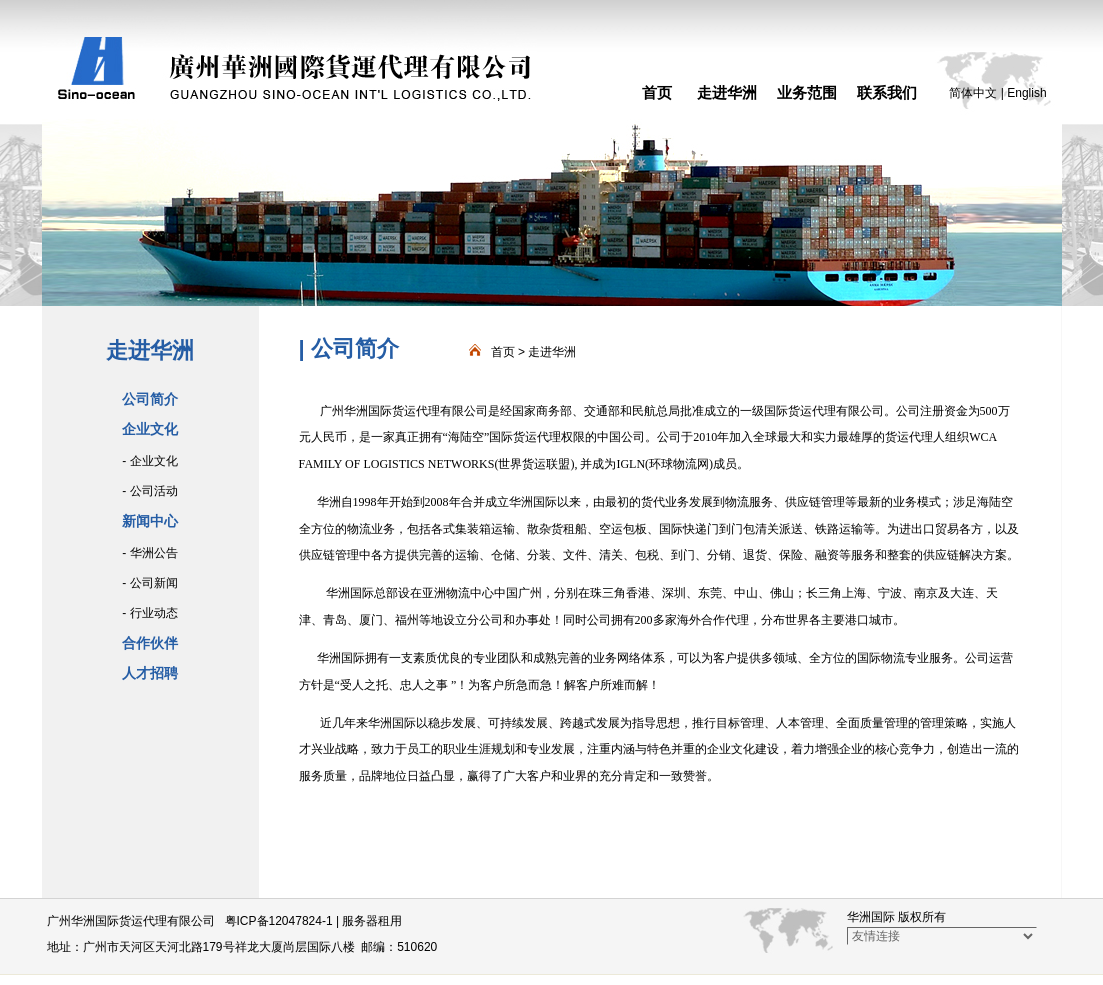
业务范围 (807, 92)
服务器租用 (372, 921)
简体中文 (973, 93)
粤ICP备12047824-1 (279, 921)
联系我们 (887, 92)
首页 (657, 92)
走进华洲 (727, 92)
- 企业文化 (149, 461)
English (1026, 93)
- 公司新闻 (149, 583)
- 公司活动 (149, 491)
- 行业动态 (149, 613)
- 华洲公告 (149, 553)
